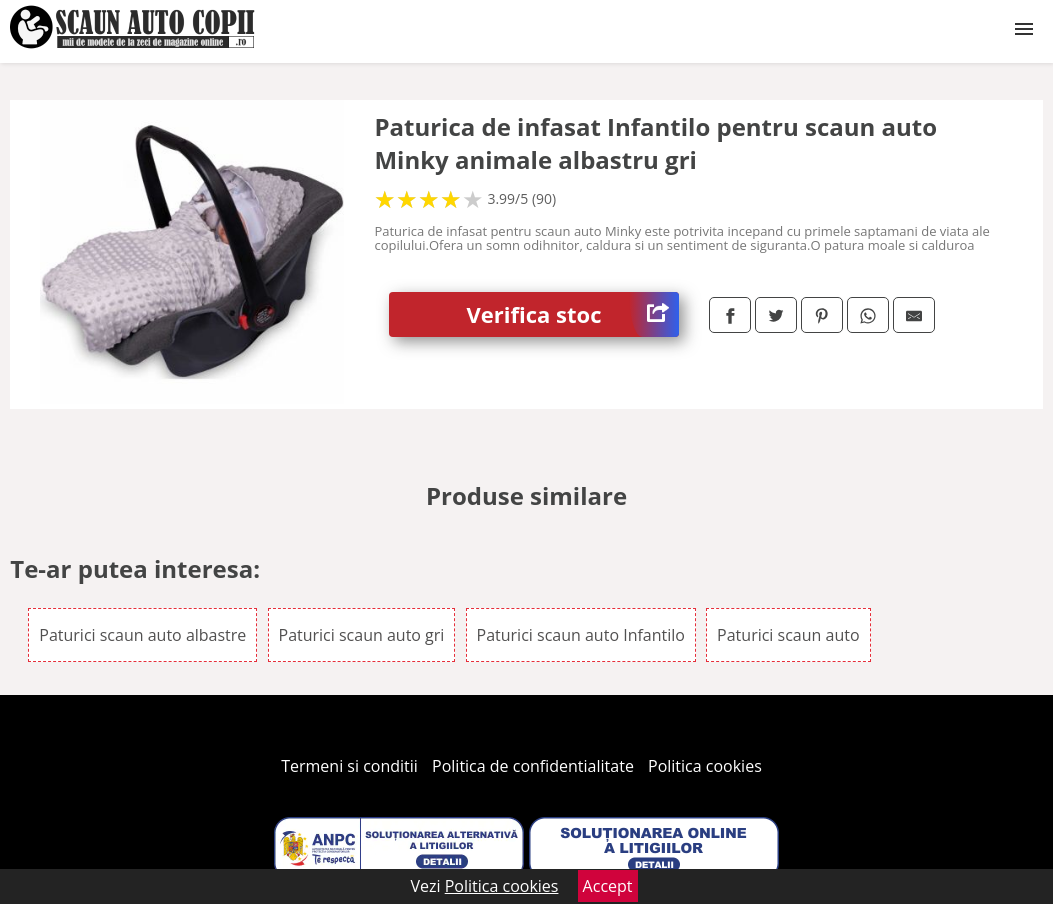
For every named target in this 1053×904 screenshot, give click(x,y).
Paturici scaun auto (788, 635)
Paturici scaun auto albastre (142, 635)
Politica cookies (705, 766)
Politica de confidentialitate (533, 766)
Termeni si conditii (349, 766)
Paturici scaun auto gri (362, 635)
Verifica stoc (573, 314)
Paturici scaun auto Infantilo (581, 635)
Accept (608, 886)
